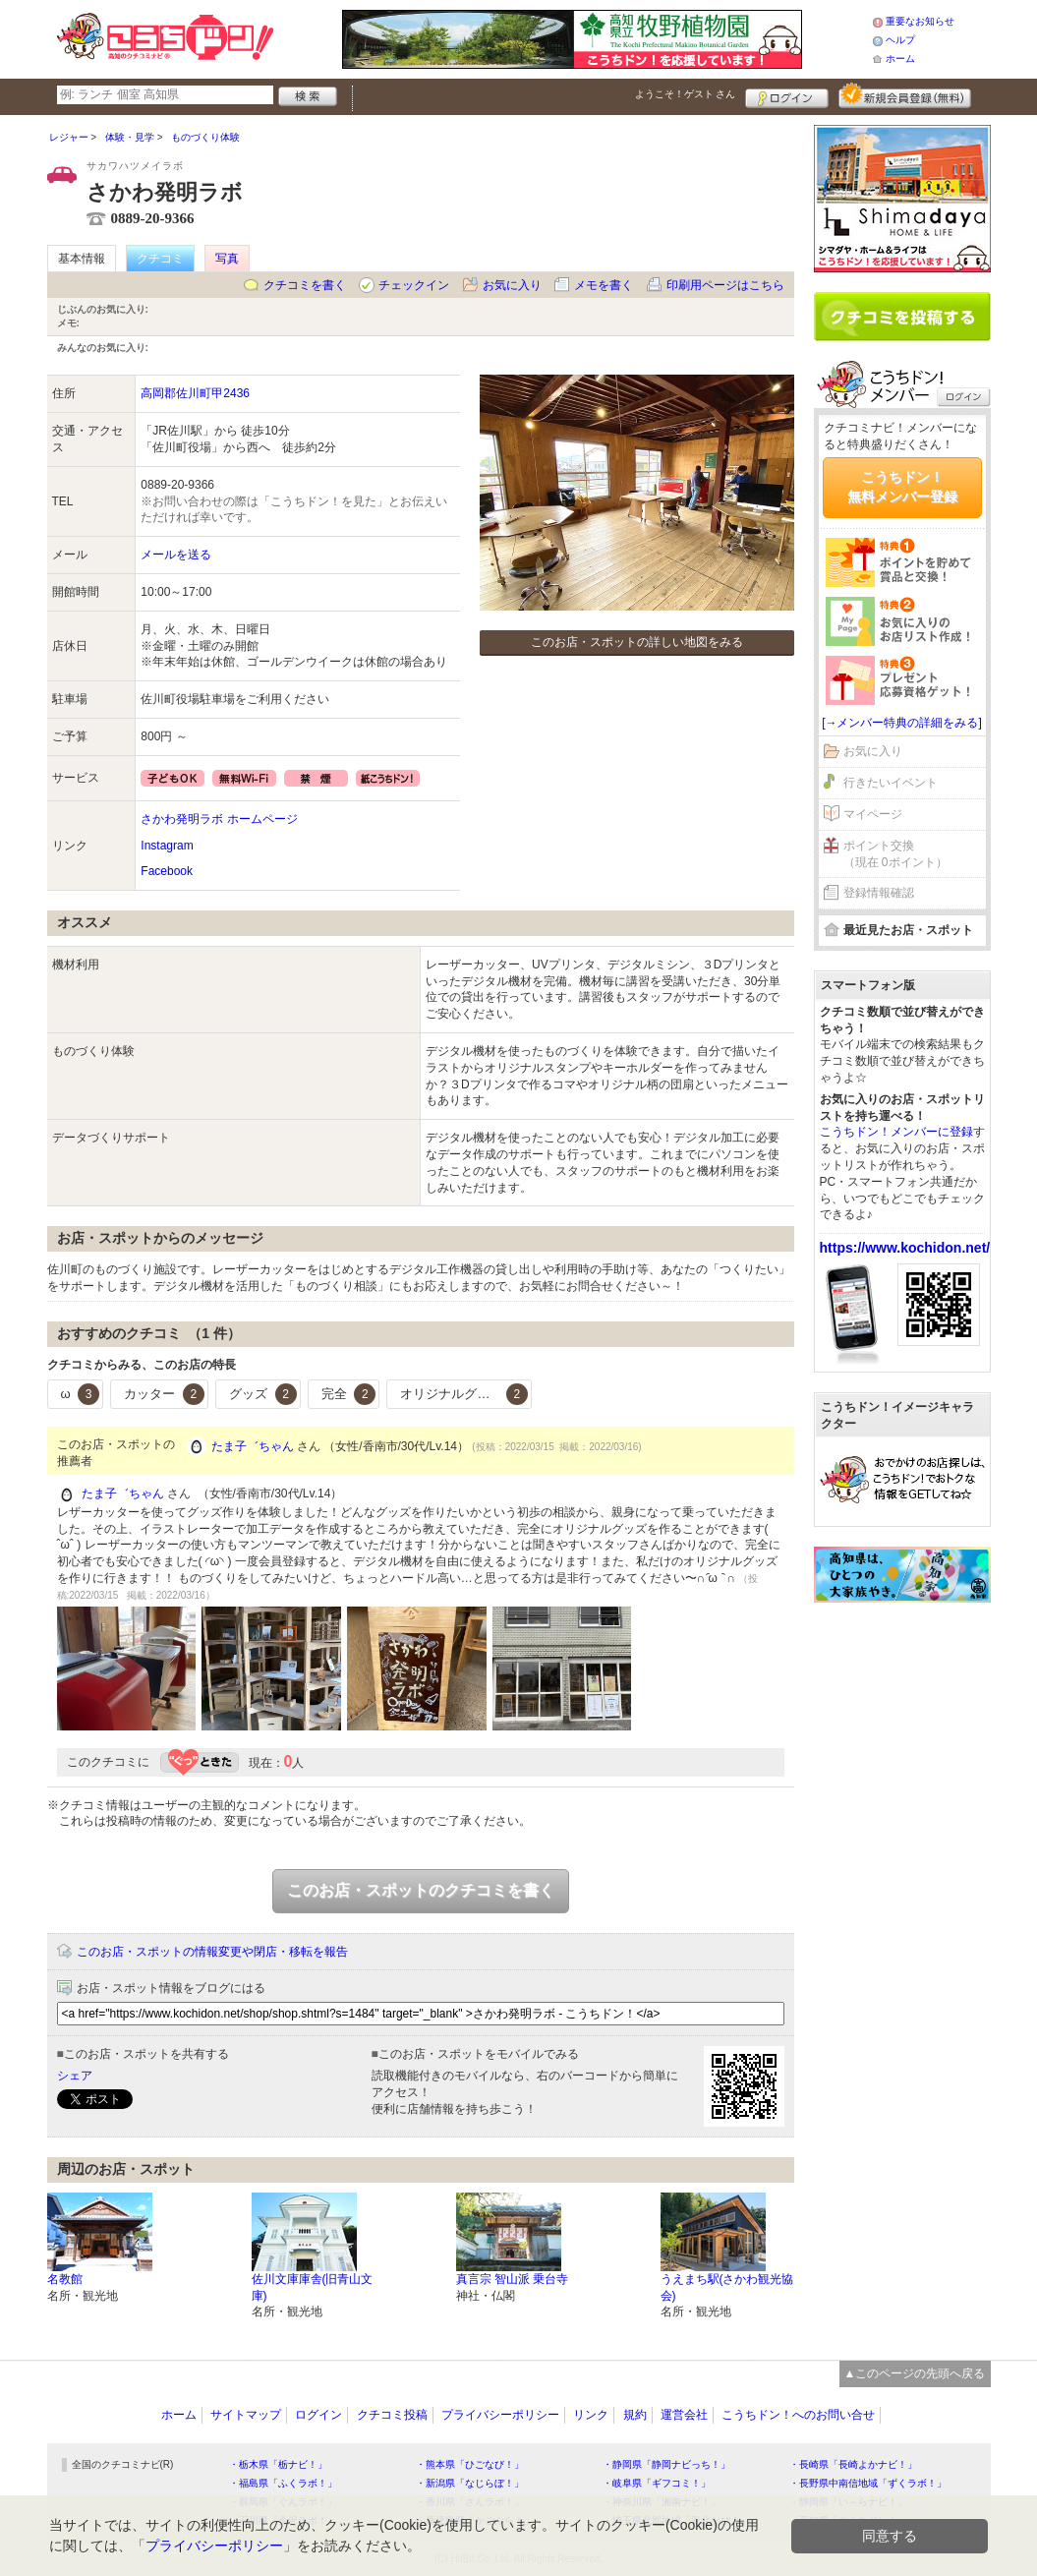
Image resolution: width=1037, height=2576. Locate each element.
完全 (348, 1394)
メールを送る (176, 554)
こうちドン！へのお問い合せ (798, 2415)
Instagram (167, 845)
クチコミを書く (304, 285)
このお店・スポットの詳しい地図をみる (637, 642)
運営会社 (684, 2415)
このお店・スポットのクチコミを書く (420, 1890)
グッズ (263, 1394)
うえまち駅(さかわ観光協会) (727, 2287)
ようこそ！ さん (685, 93)
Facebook (167, 871)
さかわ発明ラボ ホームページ (219, 819)
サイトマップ (245, 2415)
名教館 (65, 2279)
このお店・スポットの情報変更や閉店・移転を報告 (212, 1952)
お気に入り (512, 285)
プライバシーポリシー (500, 2415)
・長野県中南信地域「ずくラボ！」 (868, 2483)
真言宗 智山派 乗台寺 (512, 2279)
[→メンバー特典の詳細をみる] (902, 723)
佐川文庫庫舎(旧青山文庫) (313, 2287)
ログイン (787, 95)
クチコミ (160, 258)
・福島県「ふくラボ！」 (283, 2483)
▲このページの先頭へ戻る (915, 2373)
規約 (635, 2415)
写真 (227, 258)
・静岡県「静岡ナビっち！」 (666, 2464)
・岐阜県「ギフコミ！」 (657, 2483)
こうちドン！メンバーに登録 (896, 1132)
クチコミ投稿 (392, 2415)
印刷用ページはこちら (725, 285)
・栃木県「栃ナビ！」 (278, 2464)
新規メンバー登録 (904, 95)
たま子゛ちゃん (252, 1446)
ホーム (900, 58)
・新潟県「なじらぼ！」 (470, 2483)
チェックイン (413, 285)
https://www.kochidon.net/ (905, 1248)
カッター (164, 1394)
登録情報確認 (878, 893)
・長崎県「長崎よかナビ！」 (853, 2464)
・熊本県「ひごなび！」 (470, 2464)
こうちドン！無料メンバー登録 (902, 486)
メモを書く (603, 285)
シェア (74, 2075)
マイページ (872, 814)
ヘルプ (900, 39)
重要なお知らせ (920, 21)
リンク (590, 2415)
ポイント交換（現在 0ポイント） (895, 854)
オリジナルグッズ (464, 1394)
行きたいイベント (890, 783)
